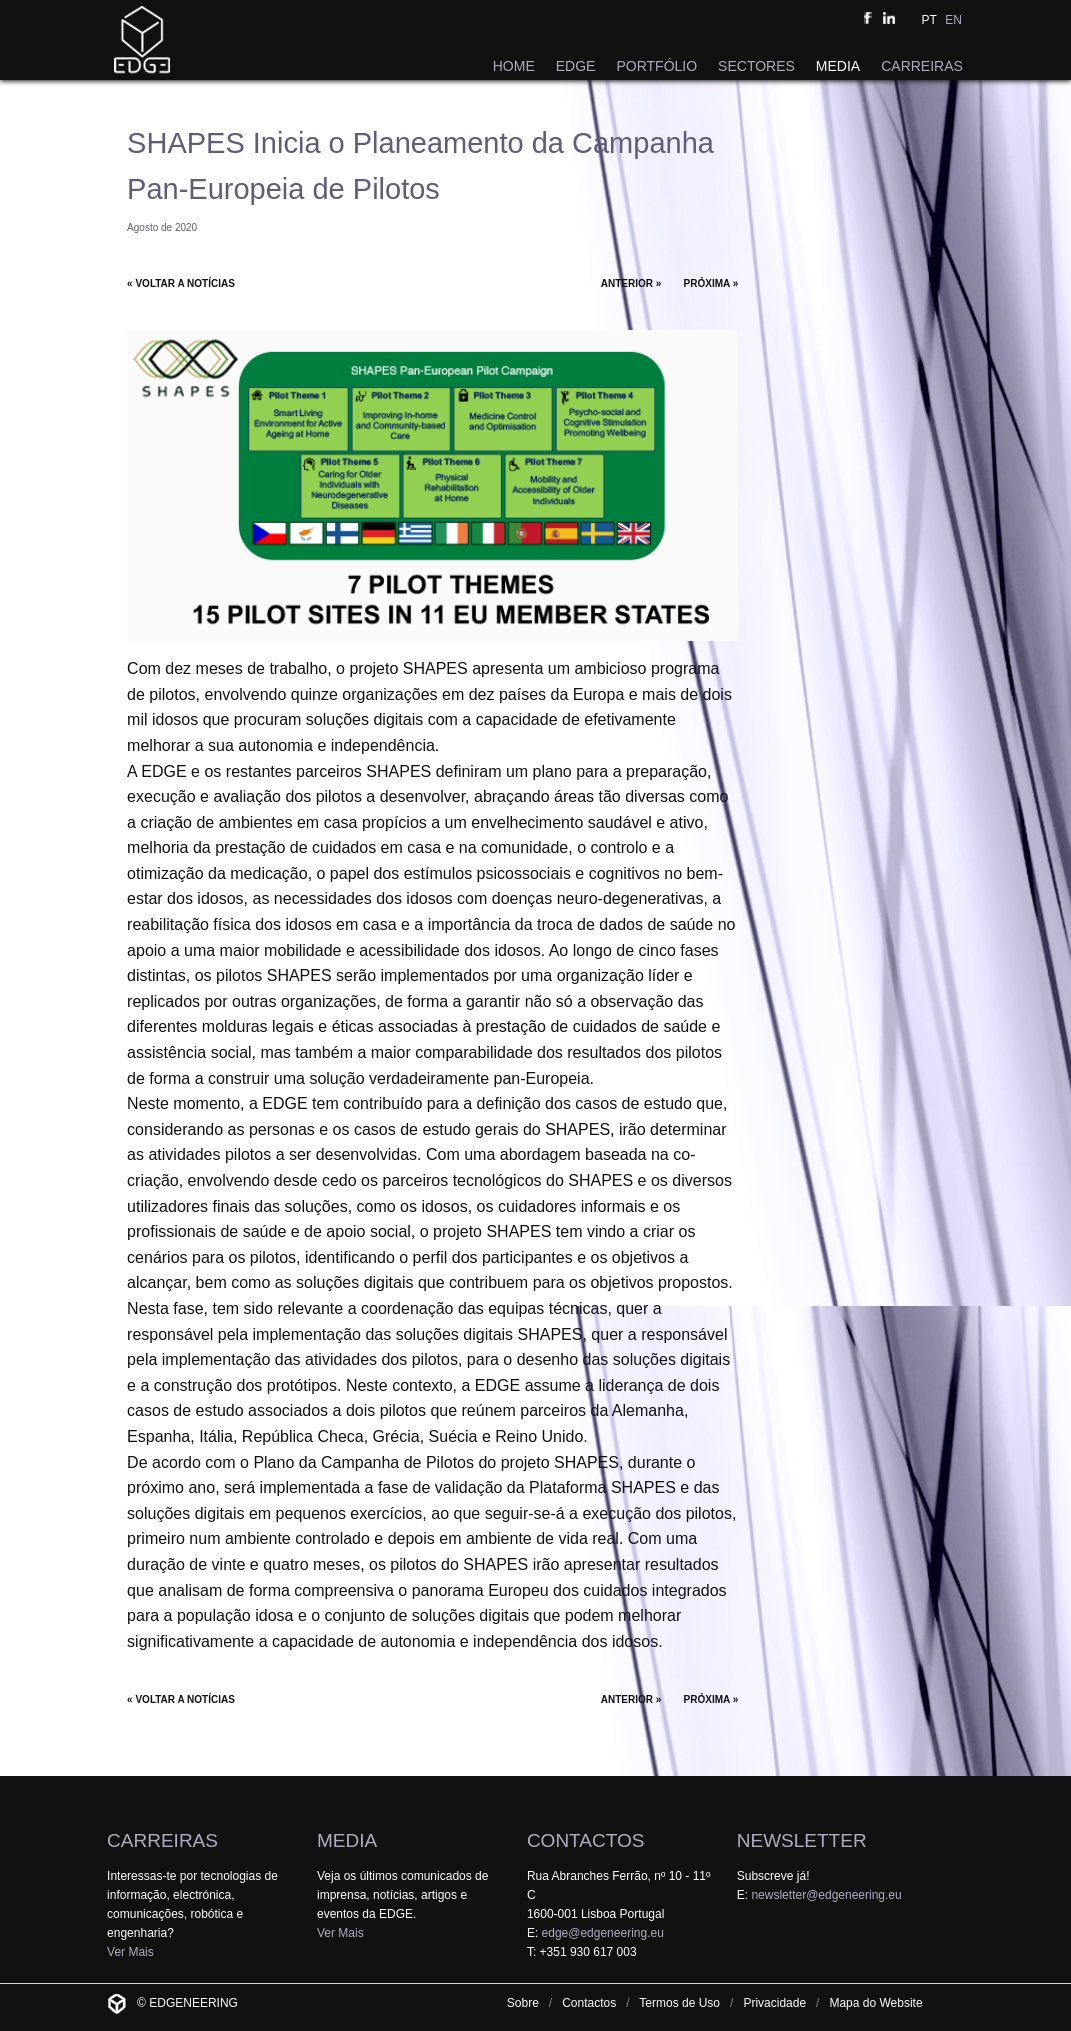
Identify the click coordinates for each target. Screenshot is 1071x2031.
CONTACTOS (586, 1840)
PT (928, 20)
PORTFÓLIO (656, 66)
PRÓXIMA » (711, 283)
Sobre (523, 2003)
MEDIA (838, 66)
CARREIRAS (922, 66)
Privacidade (774, 2003)
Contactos (589, 2003)
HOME (514, 66)
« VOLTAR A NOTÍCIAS (181, 283)
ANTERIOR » (631, 283)
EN (953, 20)
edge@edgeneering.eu (603, 1933)
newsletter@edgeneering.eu (826, 1895)
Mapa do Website (875, 2003)
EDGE (576, 66)
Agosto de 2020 (162, 227)
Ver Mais (130, 1952)
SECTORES (756, 66)
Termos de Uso (679, 2003)
